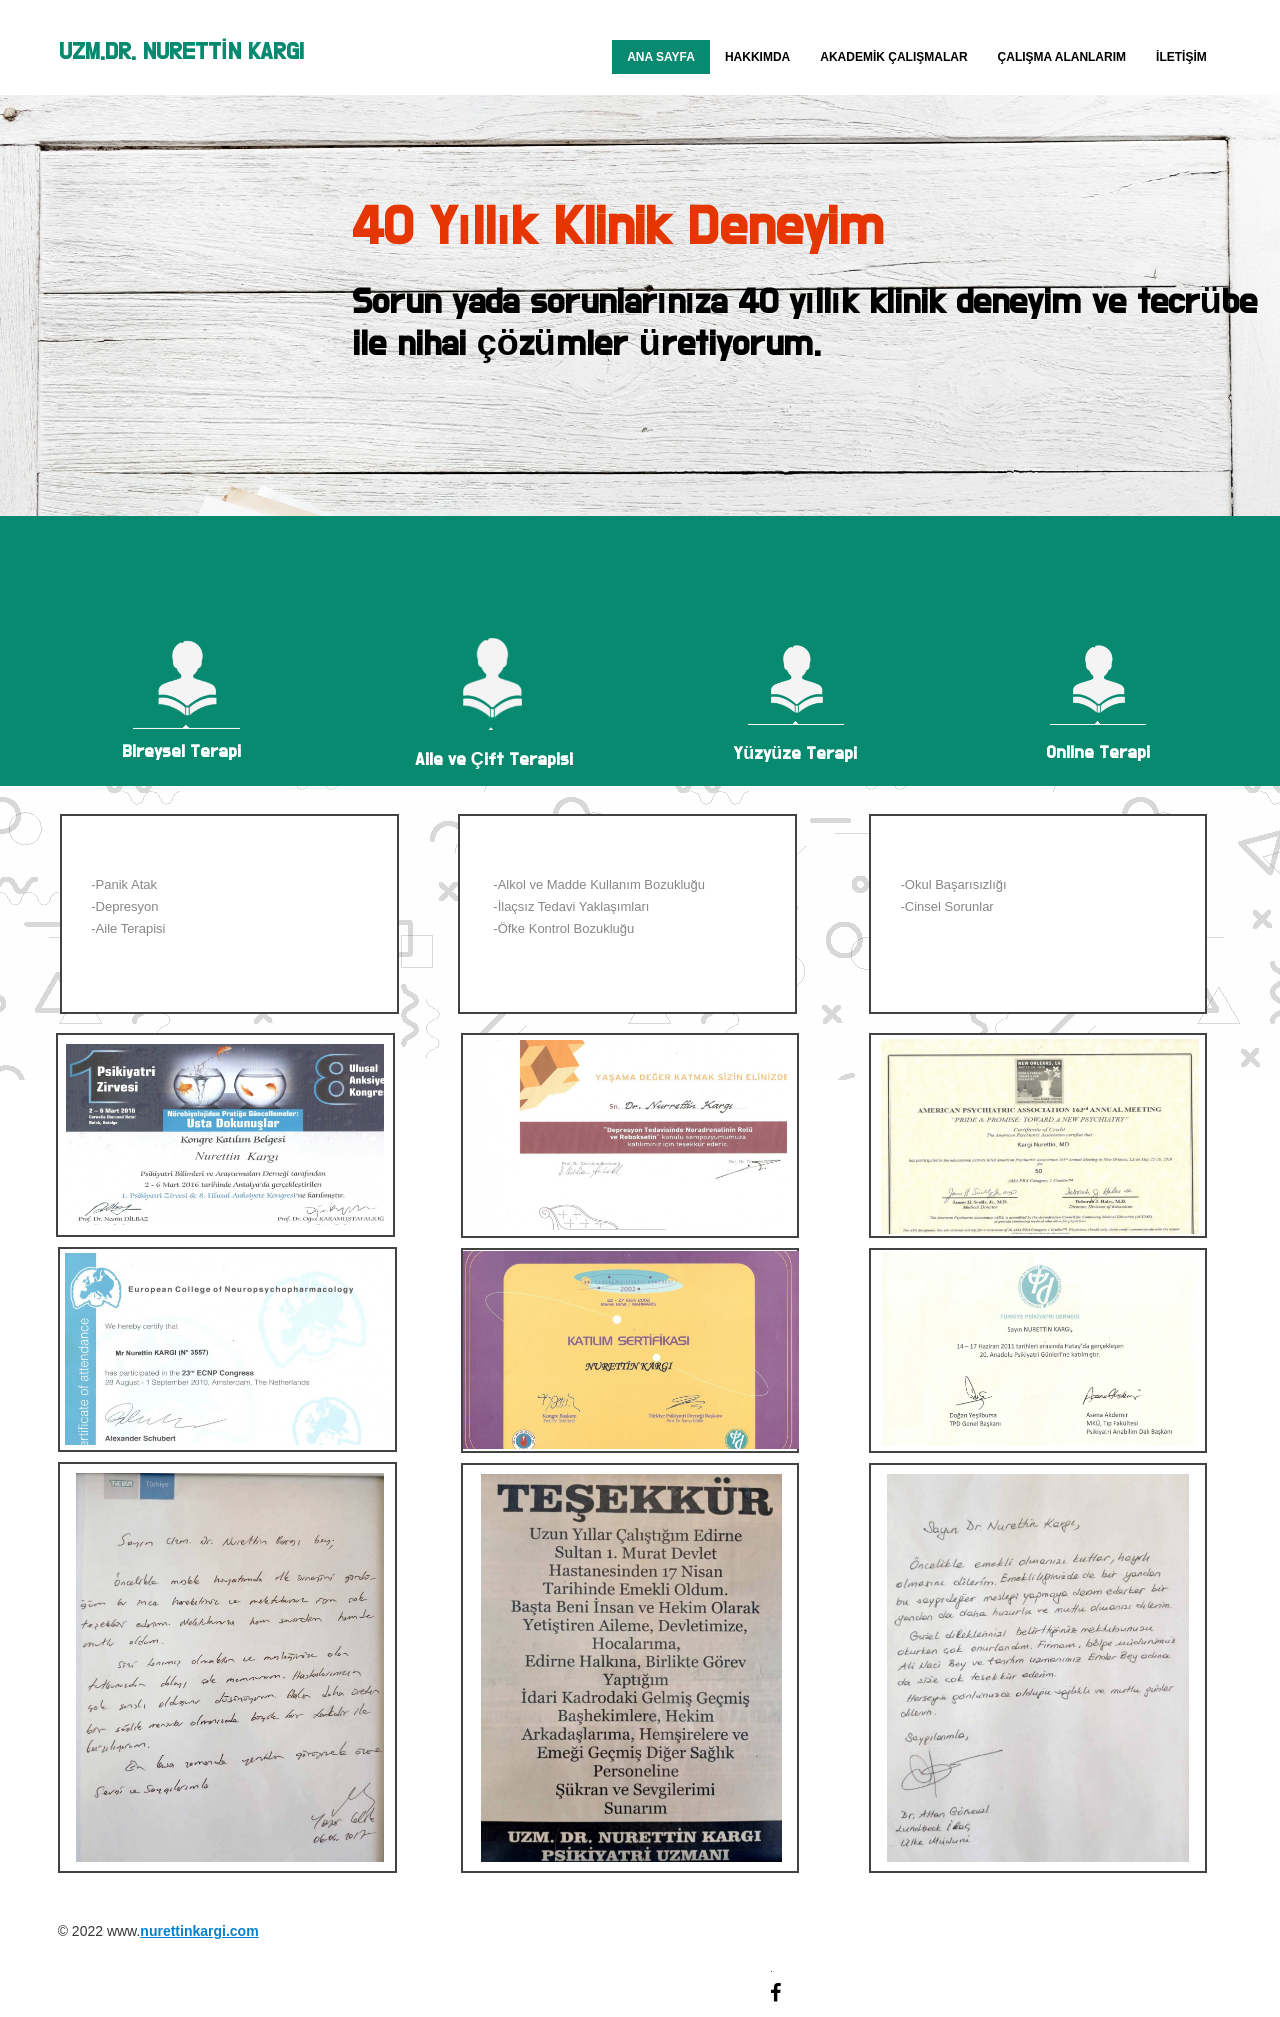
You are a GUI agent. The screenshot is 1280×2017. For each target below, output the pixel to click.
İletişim (1181, 57)
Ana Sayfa (661, 57)
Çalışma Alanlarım (1062, 57)
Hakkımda (757, 57)
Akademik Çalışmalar (893, 57)
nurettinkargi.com (199, 1931)
